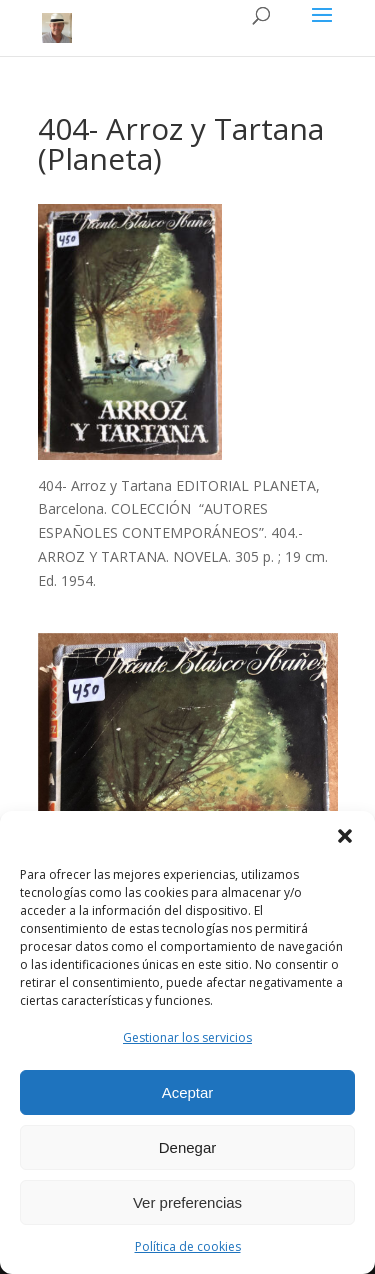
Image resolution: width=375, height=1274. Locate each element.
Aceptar (188, 1092)
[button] (345, 836)
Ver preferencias (187, 1202)
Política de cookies (188, 1246)
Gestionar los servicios (187, 1037)
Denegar (188, 1147)
